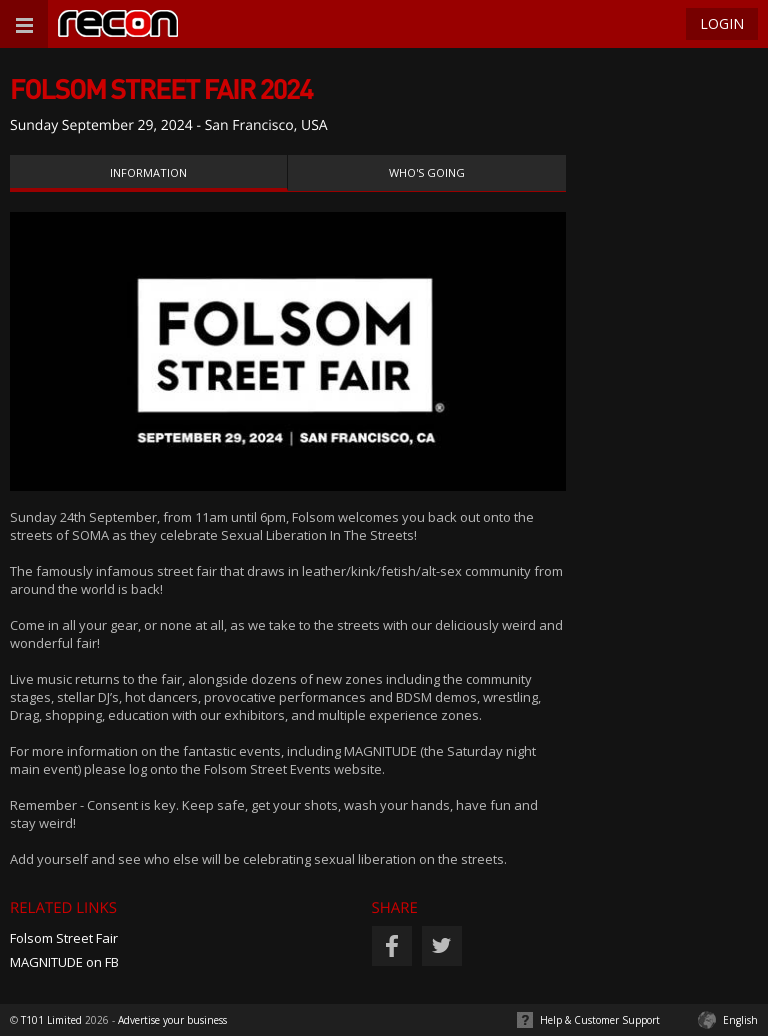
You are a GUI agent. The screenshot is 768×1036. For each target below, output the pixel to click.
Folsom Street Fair (64, 938)
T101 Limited (51, 1020)
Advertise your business (172, 1020)
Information (148, 172)
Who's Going (427, 172)
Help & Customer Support (600, 1020)
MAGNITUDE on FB (64, 962)
